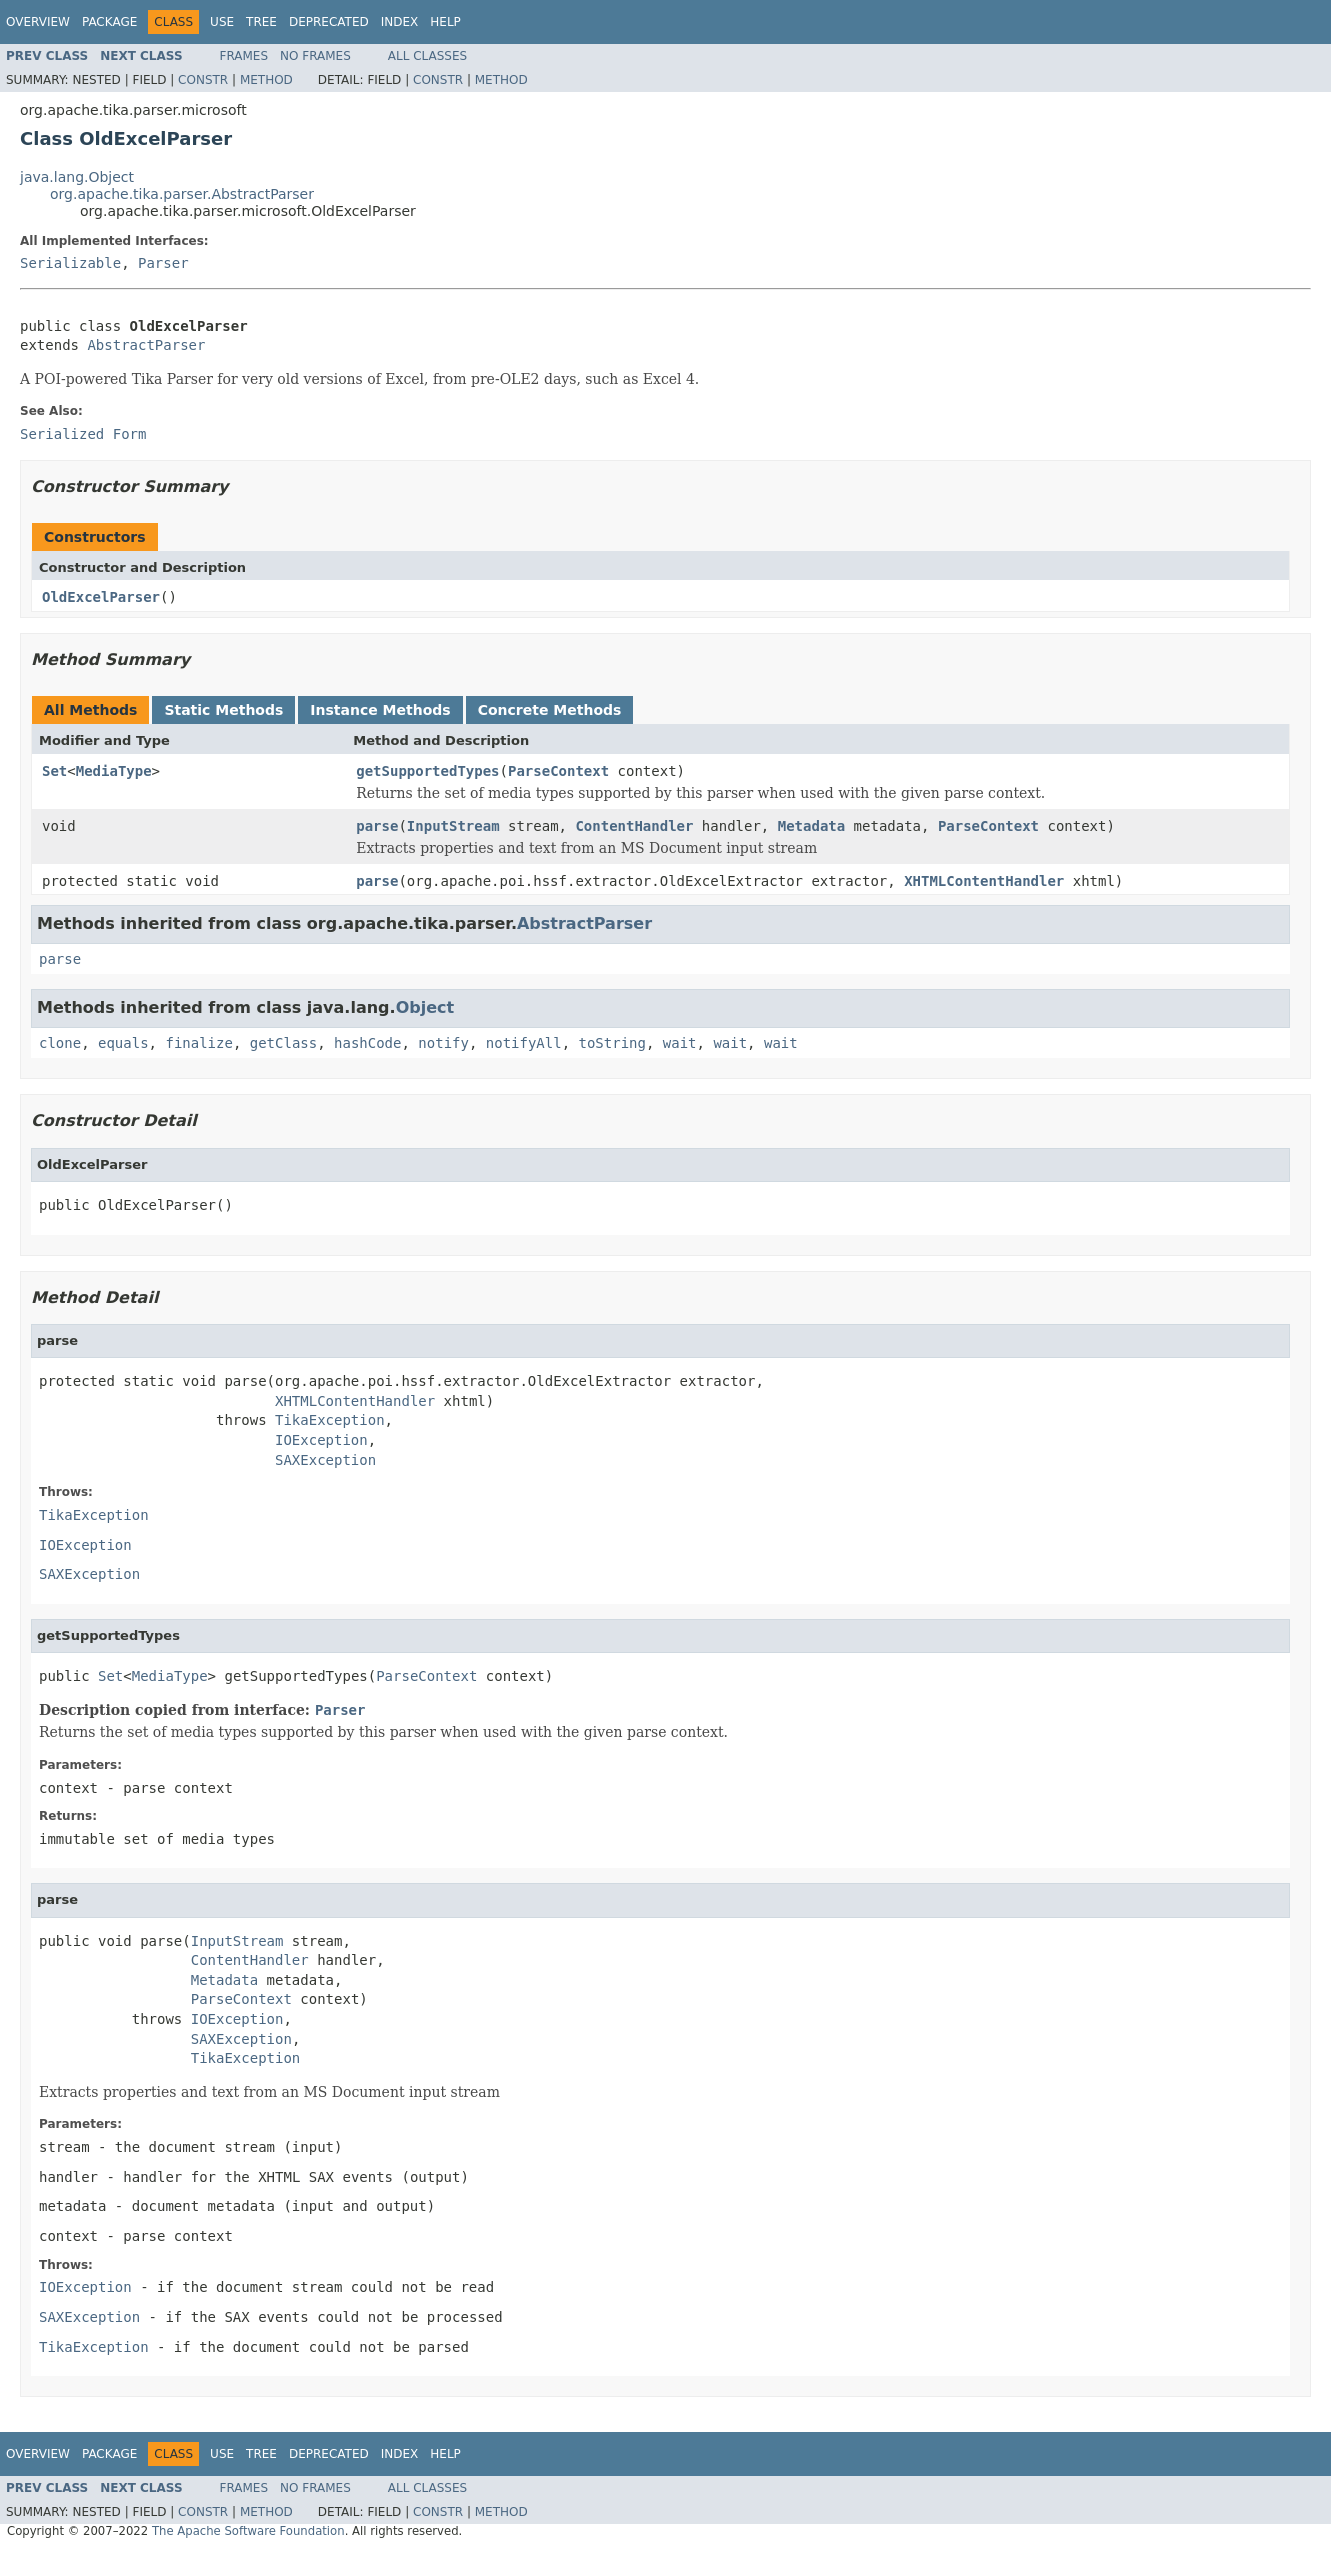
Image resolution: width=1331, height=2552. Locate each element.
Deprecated (329, 22)
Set (54, 771)
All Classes (427, 56)
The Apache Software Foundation (248, 2531)
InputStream (453, 826)
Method (266, 80)
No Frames (315, 56)
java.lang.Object (77, 177)
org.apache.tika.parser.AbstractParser (182, 194)
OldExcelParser (101, 597)
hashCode (367, 1043)
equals (123, 1043)
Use (222, 22)
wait (680, 1043)
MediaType (114, 771)
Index (400, 22)
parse (377, 826)
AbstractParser (146, 345)
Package (109, 22)
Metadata (811, 826)
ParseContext (558, 771)
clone (60, 1043)
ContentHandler (634, 826)
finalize (198, 1043)
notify (443, 1043)
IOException (321, 1440)
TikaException (330, 1420)
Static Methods (223, 710)
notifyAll (524, 1043)
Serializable (70, 263)
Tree (261, 22)
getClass (283, 1043)
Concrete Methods (550, 710)
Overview (38, 22)
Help (445, 22)
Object (425, 1007)
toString (612, 1043)
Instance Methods (380, 710)
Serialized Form (83, 434)
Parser (163, 263)
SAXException (325, 1460)
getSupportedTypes (427, 771)
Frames (244, 56)
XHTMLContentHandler (984, 881)
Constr (203, 80)
